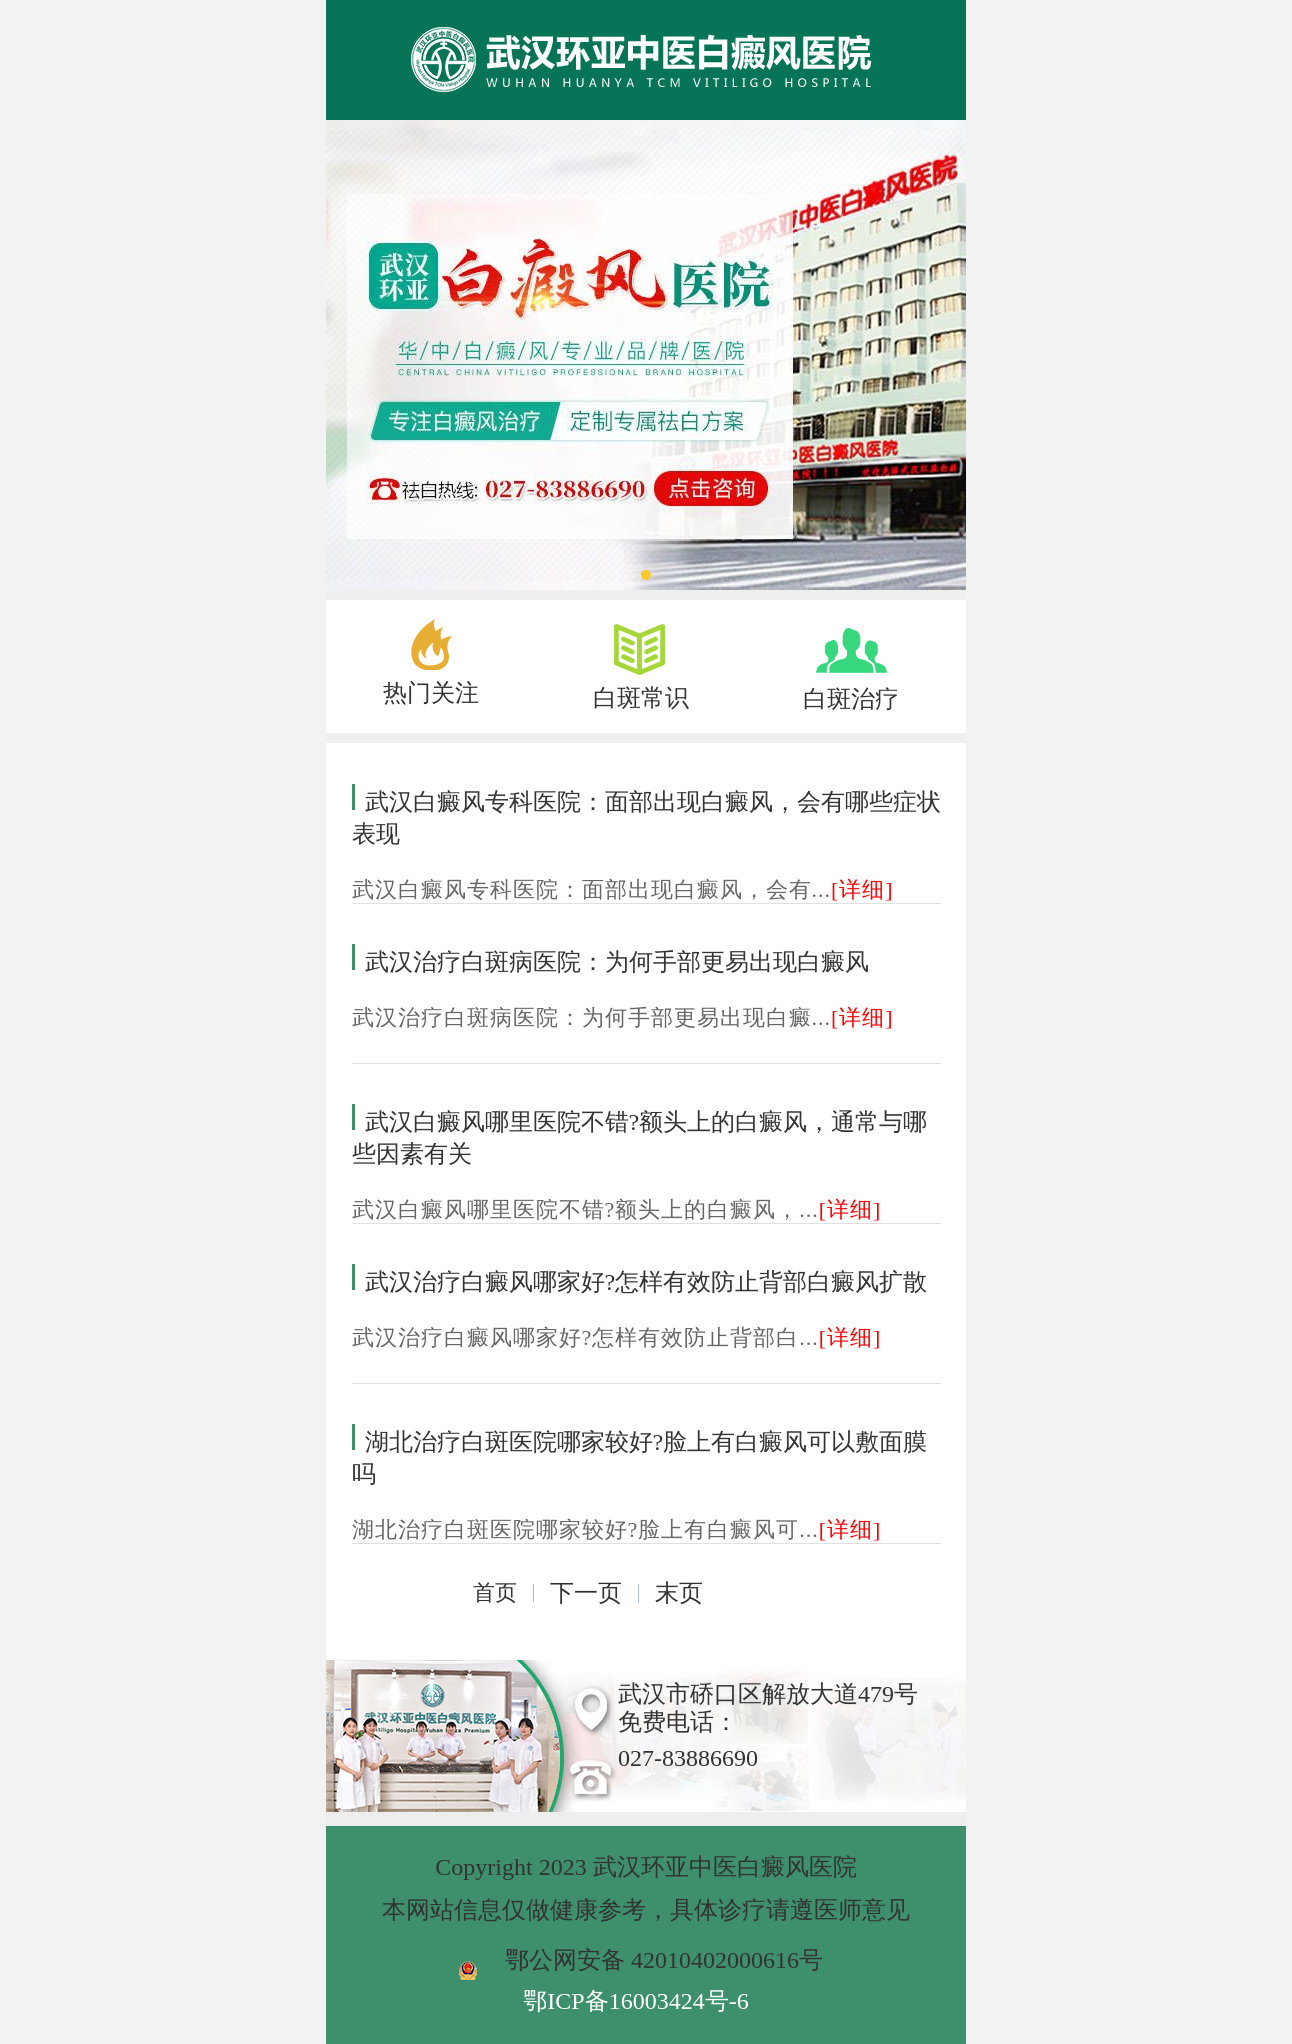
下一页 (586, 1593)
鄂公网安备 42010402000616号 (664, 1960)
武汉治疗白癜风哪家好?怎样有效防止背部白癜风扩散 (646, 1282)
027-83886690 (688, 1758)
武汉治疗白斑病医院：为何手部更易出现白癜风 (617, 962)
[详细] (862, 889)
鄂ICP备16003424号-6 (635, 2001)
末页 (679, 1593)
